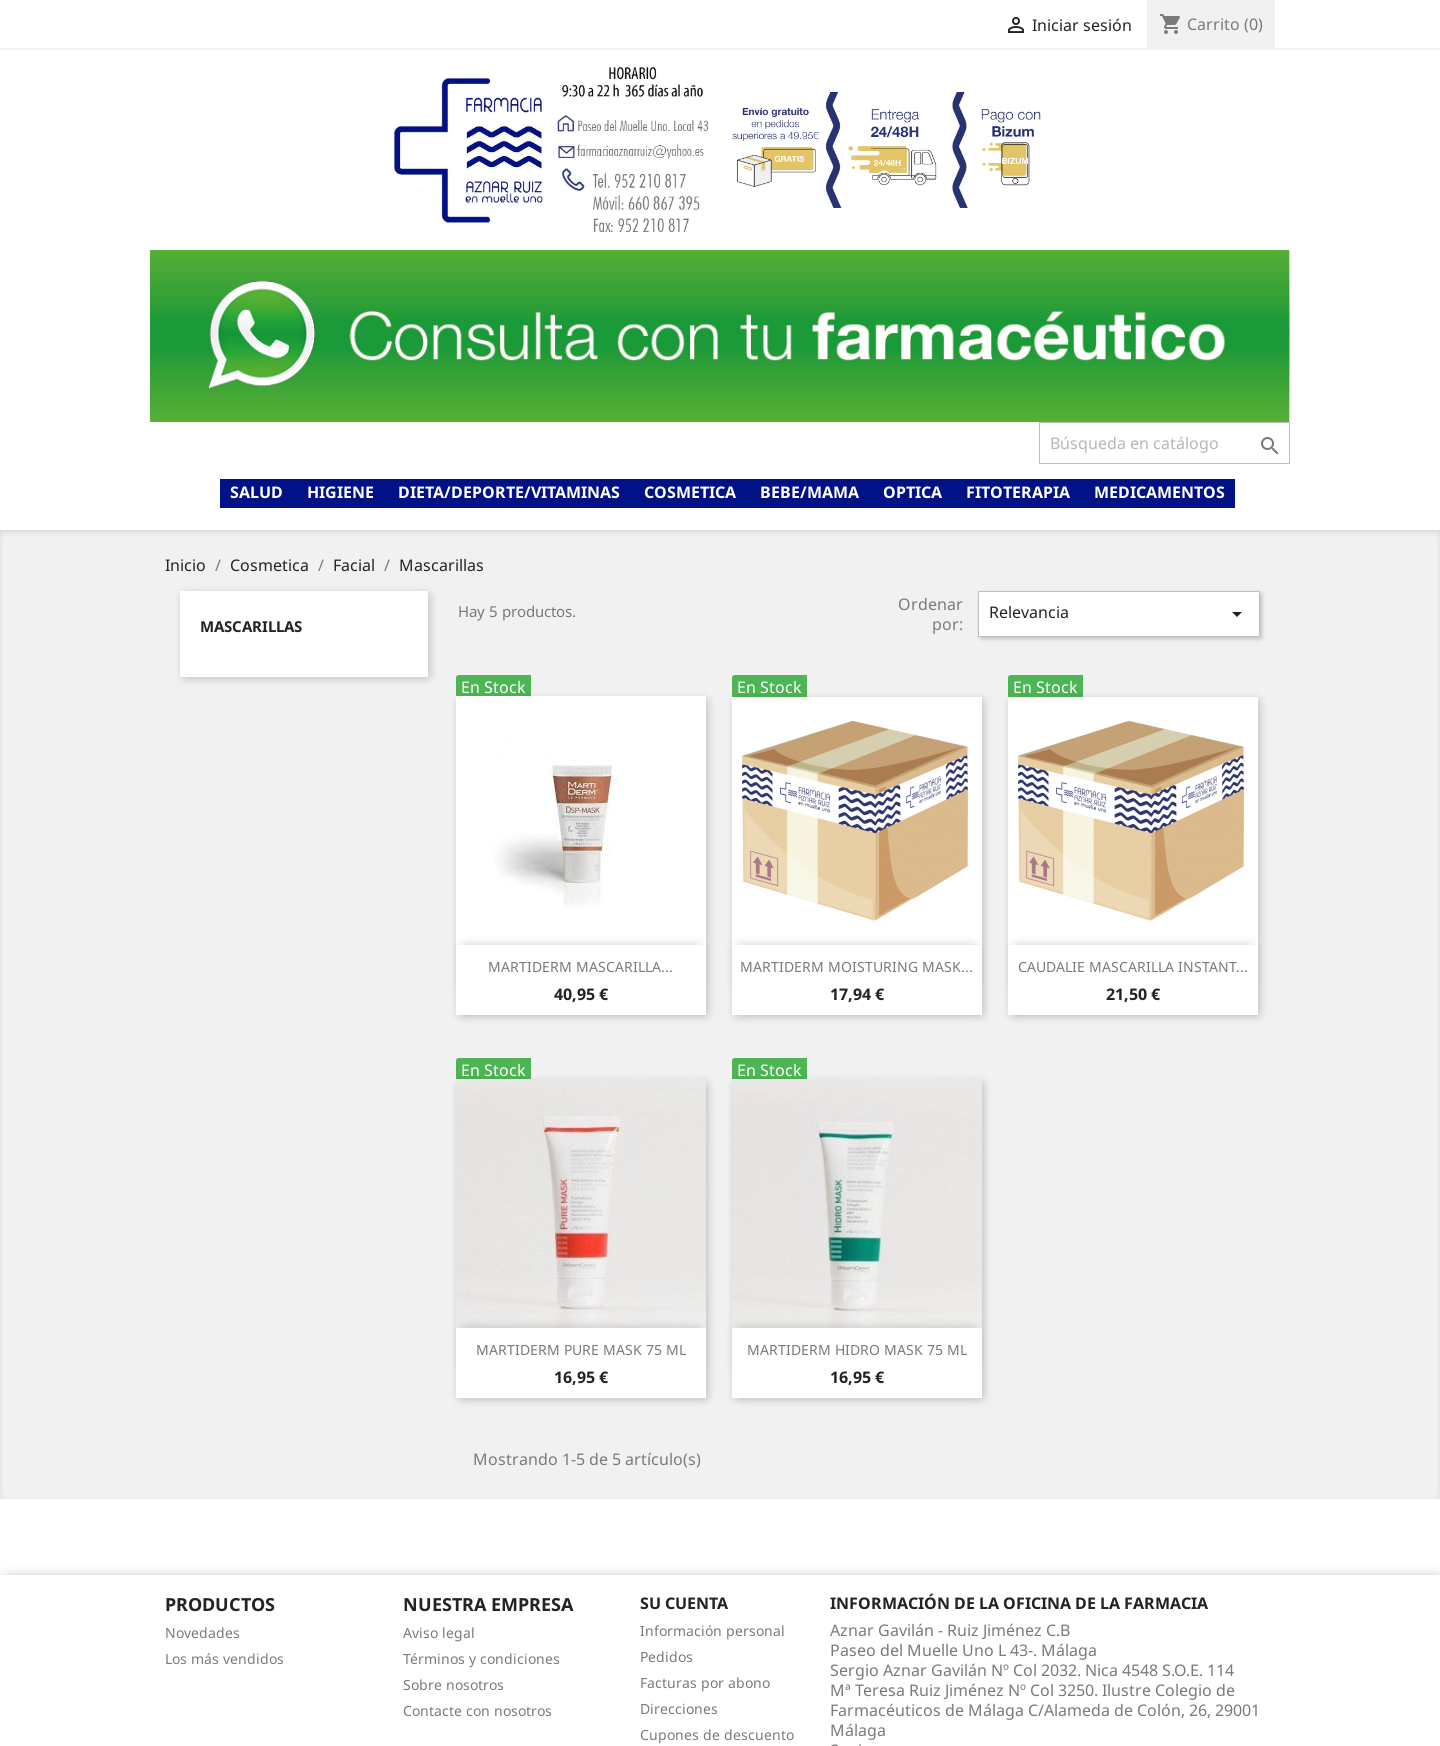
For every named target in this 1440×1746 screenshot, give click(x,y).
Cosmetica (690, 492)
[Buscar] (1164, 443)
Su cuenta (684, 1603)
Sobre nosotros (453, 1684)
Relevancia (1119, 613)
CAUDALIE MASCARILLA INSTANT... (1133, 966)
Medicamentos (1159, 492)
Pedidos (666, 1656)
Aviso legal (439, 1632)
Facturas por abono (705, 1682)
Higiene (340, 492)
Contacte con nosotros (477, 1710)
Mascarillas (251, 626)
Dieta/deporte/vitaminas (509, 492)
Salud (256, 492)
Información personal (712, 1630)
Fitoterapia (1018, 492)
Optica (912, 492)
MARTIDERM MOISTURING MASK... (856, 966)
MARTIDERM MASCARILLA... (580, 966)
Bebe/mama (809, 492)
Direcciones (679, 1708)
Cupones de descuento (717, 1734)
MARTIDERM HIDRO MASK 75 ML (857, 1349)
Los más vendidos (224, 1658)
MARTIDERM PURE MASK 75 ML (581, 1349)
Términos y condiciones (481, 1658)
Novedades (202, 1632)
